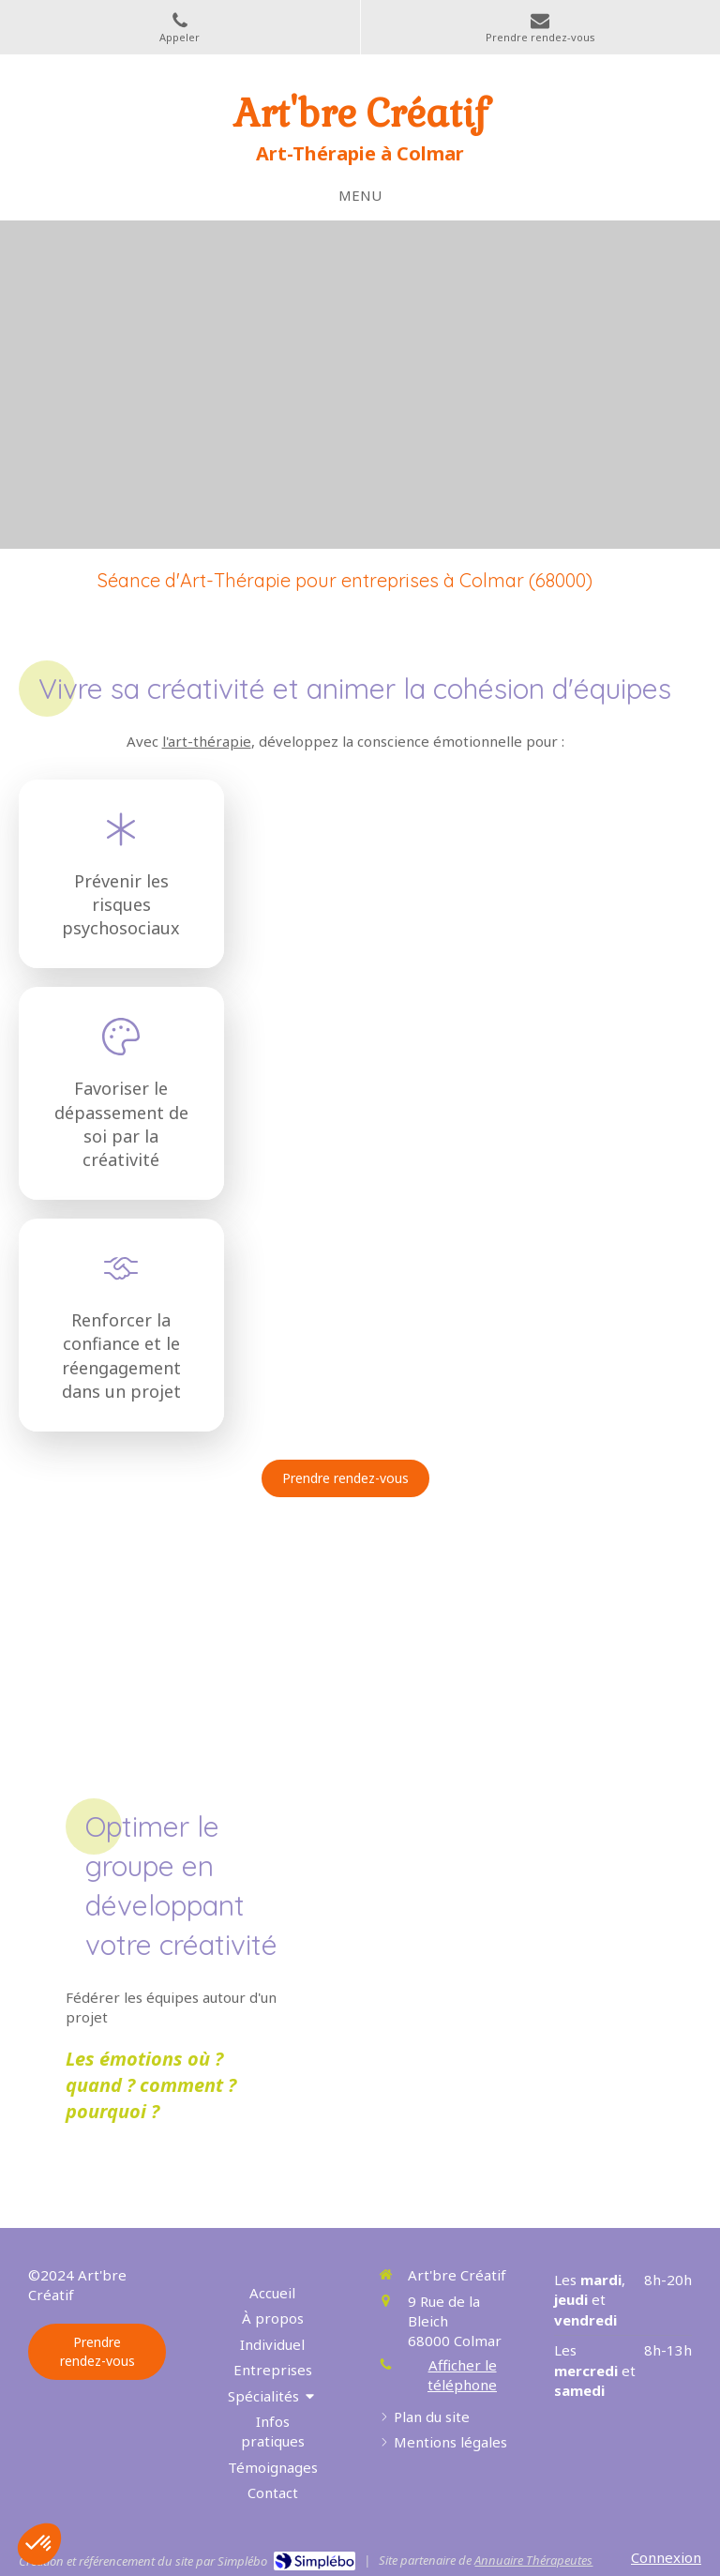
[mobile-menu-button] (360, 195)
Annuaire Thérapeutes (533, 2560)
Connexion (666, 2557)
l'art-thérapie (206, 741)
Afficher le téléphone (462, 2375)
